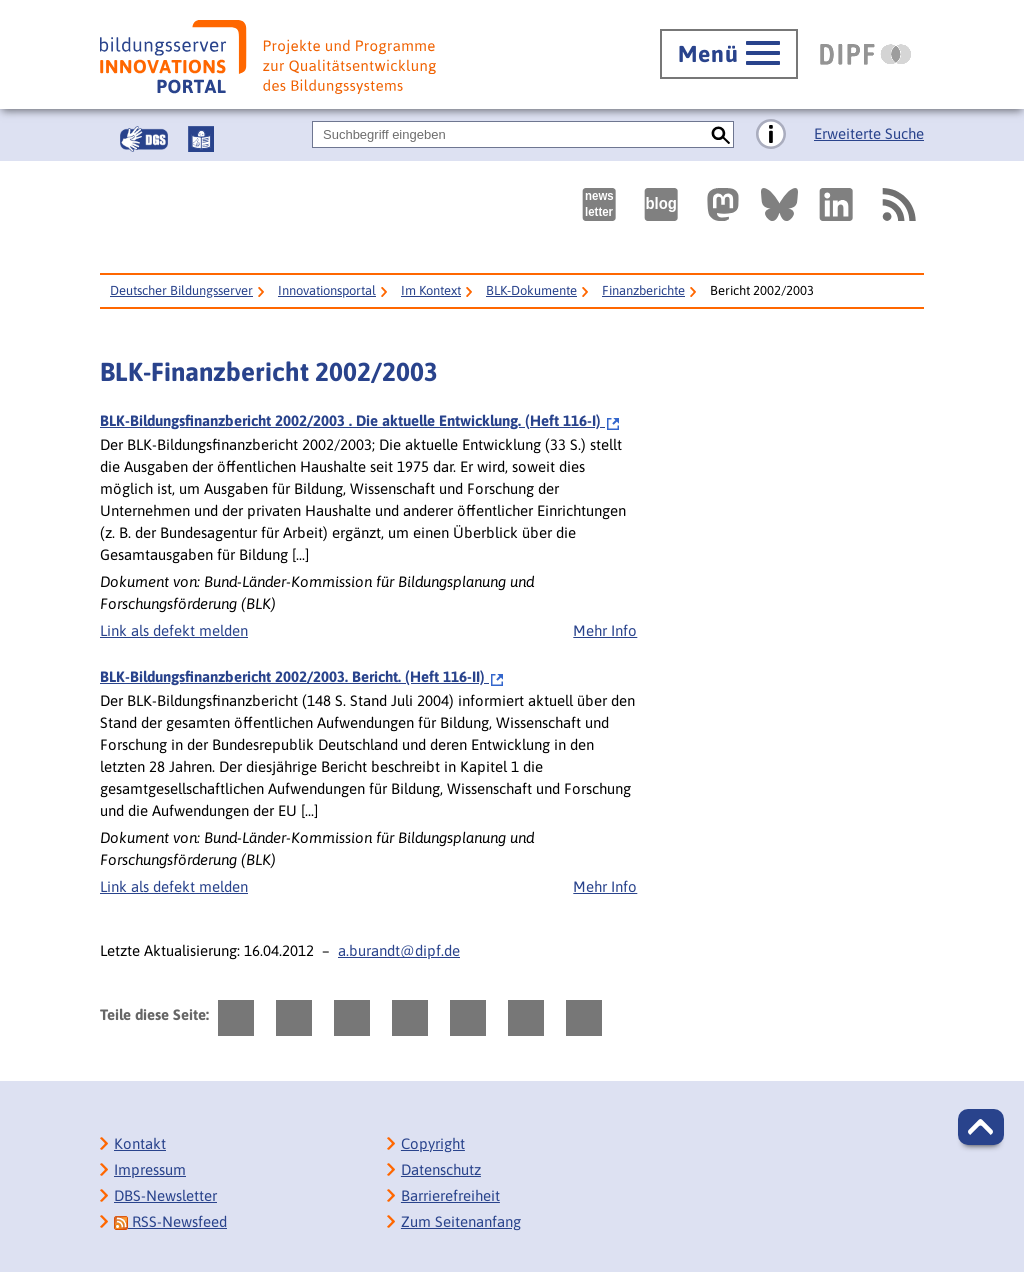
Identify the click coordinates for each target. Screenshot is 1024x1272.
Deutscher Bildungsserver (181, 290)
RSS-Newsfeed (170, 1221)
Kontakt (140, 1143)
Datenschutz (441, 1169)
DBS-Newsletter (165, 1195)
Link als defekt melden (174, 630)
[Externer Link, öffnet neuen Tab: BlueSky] (779, 204)
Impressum (150, 1169)
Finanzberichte (643, 290)
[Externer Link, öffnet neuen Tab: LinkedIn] (836, 204)
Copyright (433, 1143)
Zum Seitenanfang (461, 1221)
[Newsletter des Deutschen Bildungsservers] (599, 204)
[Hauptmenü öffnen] (729, 54)
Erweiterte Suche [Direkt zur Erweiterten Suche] (869, 133)
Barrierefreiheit (450, 1195)
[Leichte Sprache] (201, 139)
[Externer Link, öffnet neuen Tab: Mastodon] (723, 204)
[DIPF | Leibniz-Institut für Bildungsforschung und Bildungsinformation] (865, 54)
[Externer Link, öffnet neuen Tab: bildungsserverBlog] (661, 204)
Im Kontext (431, 290)
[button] (981, 1127)
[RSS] (898, 204)
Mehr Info (605, 630)
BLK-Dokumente (531, 290)
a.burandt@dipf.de (399, 950)
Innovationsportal (327, 290)
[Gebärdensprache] (144, 139)
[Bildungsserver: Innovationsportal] (268, 57)
